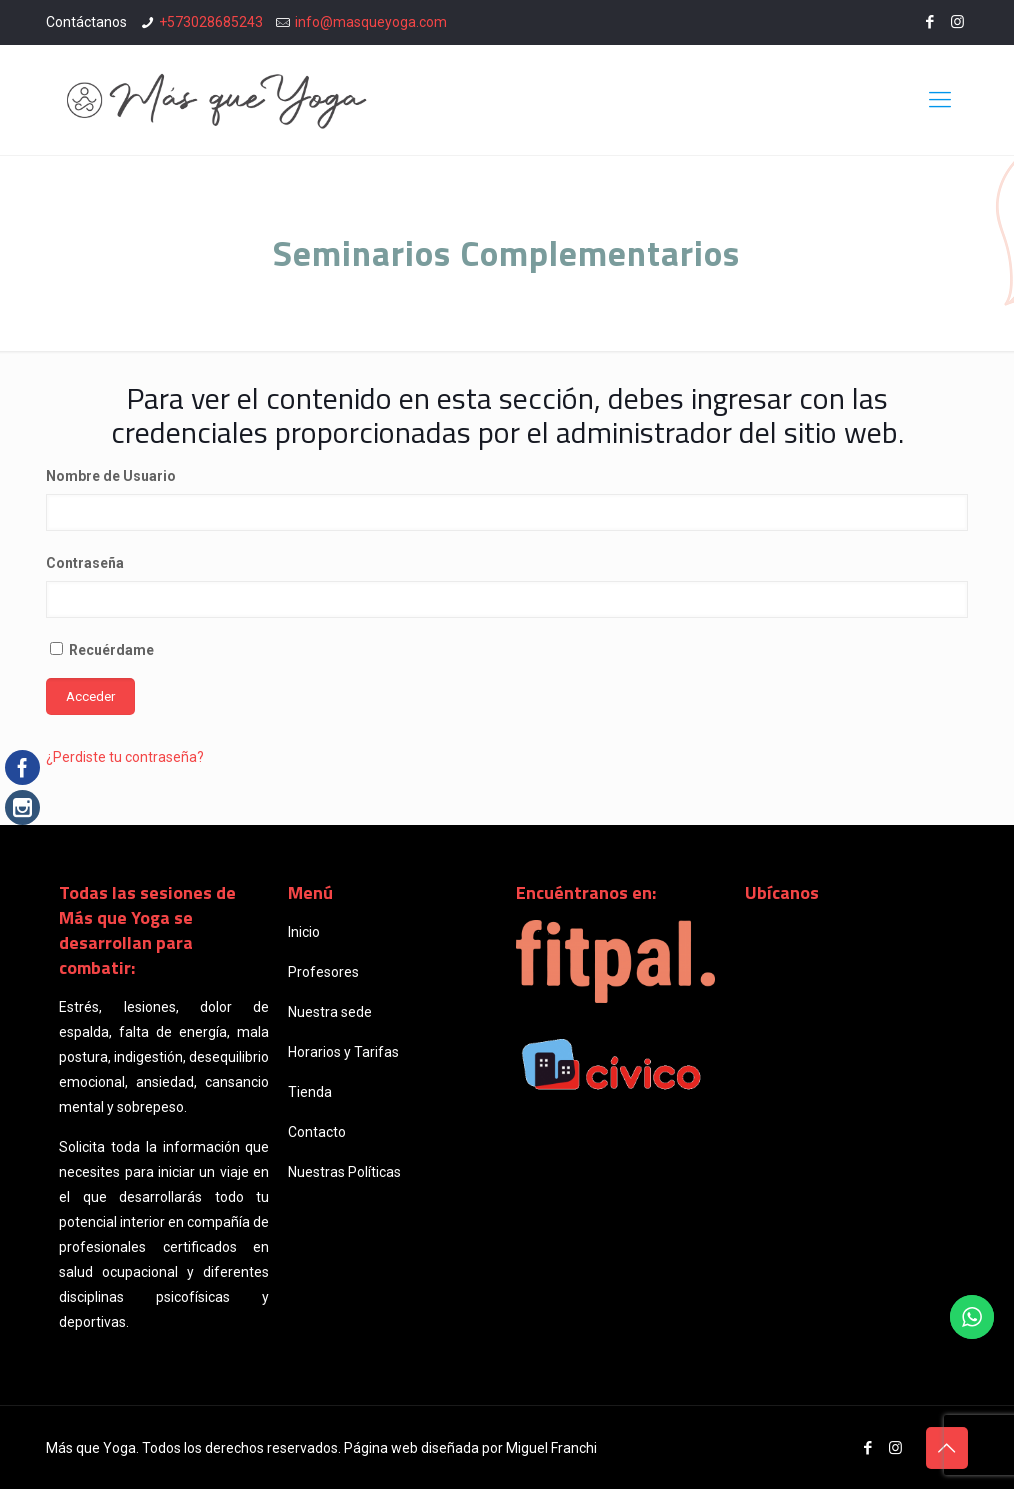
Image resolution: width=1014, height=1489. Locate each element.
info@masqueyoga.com (371, 22)
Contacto (317, 1132)
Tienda (310, 1092)
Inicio (304, 932)
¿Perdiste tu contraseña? (125, 757)
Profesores (323, 972)
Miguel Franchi (551, 1448)
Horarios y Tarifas (343, 1052)
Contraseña (85, 563)
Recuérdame (102, 650)
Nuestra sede (330, 1012)
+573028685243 (211, 22)
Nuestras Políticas (344, 1172)
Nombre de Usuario (111, 476)
